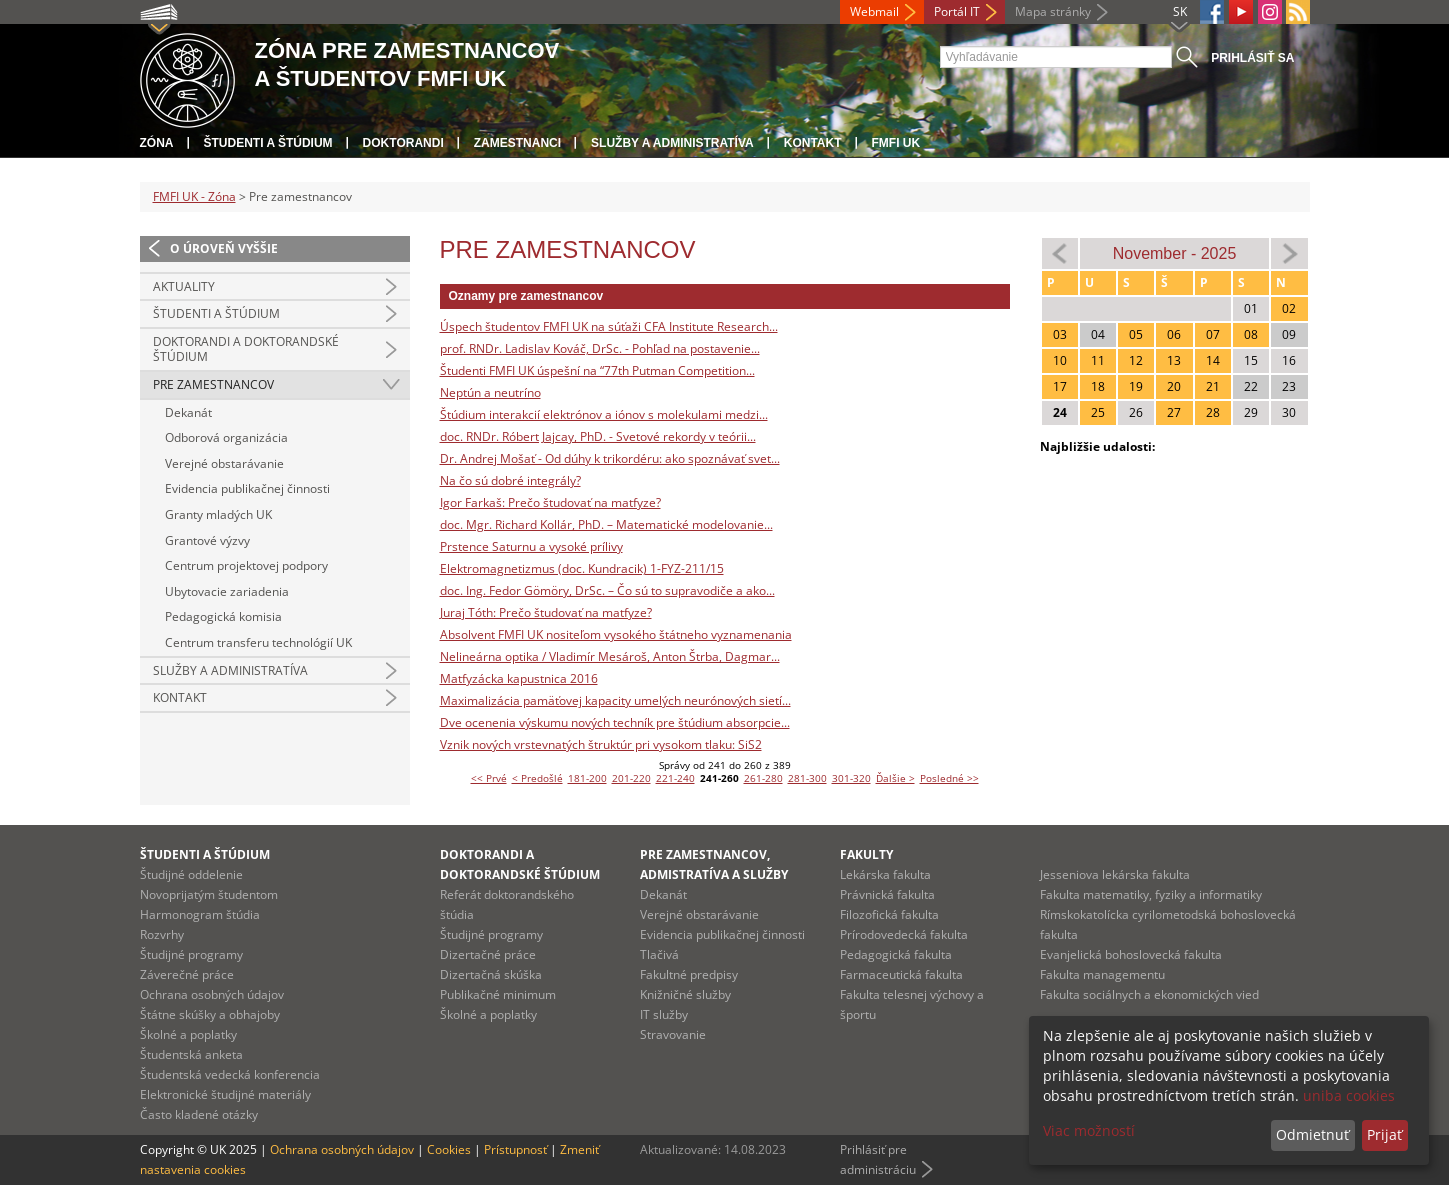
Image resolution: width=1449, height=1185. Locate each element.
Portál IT (957, 11)
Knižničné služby (685, 994)
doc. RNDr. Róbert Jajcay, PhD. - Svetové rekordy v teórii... (598, 436)
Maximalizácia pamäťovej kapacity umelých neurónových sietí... (615, 700)
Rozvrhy (162, 934)
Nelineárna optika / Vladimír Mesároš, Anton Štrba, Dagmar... (610, 656)
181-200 (587, 778)
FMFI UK (896, 143)
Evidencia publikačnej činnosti (247, 488)
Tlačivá (659, 954)
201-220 (631, 778)
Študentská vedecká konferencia (230, 1074)
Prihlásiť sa (1252, 58)
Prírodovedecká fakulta (904, 934)
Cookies (449, 1149)
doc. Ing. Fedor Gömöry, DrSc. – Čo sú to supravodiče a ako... (607, 590)
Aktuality (184, 286)
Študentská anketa (191, 1054)
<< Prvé (489, 778)
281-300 (807, 778)
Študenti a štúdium (268, 143)
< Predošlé (537, 778)
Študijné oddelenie (191, 874)
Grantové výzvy (207, 540)
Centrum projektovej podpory (246, 565)
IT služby (664, 1014)
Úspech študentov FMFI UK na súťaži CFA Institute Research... (609, 326)
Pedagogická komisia (223, 616)
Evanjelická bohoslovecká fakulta (1131, 954)
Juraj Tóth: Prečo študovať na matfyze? (546, 612)
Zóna (157, 143)
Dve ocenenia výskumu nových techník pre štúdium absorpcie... (615, 722)
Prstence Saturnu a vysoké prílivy (531, 546)
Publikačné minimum (498, 994)
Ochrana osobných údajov (212, 994)
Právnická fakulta (887, 894)
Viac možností (1089, 1130)
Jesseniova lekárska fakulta (1115, 874)
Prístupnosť (515, 1149)
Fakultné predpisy (689, 974)
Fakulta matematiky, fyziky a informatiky (1151, 894)
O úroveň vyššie (224, 248)
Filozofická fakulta (889, 914)
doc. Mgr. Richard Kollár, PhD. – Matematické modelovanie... (606, 524)
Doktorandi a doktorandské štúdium (246, 349)
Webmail (874, 11)
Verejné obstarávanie (224, 463)
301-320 (851, 778)
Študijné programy (191, 954)
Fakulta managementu (1102, 974)
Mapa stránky (1053, 11)
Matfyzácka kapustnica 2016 (519, 678)
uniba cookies (1349, 1095)
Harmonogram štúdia (200, 914)
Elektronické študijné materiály (225, 1094)
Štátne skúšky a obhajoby (210, 1014)
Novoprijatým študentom (209, 894)
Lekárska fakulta (885, 874)
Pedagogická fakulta (896, 954)
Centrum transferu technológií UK (258, 642)
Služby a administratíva (672, 143)
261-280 (763, 778)
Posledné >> (949, 778)
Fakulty (866, 854)
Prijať (1384, 1134)
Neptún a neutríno (490, 392)
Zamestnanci (517, 143)
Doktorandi (403, 143)
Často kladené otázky (199, 1114)
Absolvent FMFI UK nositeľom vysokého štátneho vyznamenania (616, 634)
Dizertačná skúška (491, 974)
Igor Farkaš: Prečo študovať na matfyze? (550, 502)
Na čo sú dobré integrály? (510, 480)
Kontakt (813, 143)
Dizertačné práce (488, 954)
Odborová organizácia (226, 437)
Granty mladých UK (218, 514)
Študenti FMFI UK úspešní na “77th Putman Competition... (597, 370)
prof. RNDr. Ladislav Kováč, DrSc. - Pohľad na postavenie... (600, 348)
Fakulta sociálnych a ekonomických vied (1149, 994)
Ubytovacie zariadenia (227, 591)
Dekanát (188, 412)
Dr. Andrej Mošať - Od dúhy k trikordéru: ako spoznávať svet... (610, 458)
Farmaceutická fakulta (901, 974)
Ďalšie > (895, 778)
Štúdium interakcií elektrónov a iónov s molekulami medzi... (604, 414)
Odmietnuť (1312, 1134)
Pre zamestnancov (213, 384)
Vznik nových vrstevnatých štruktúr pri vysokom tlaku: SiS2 (601, 744)
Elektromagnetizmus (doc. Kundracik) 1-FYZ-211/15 (582, 568)
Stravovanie (673, 1034)
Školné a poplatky (188, 1034)
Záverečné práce (187, 974)
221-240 (675, 778)
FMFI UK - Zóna (194, 196)
